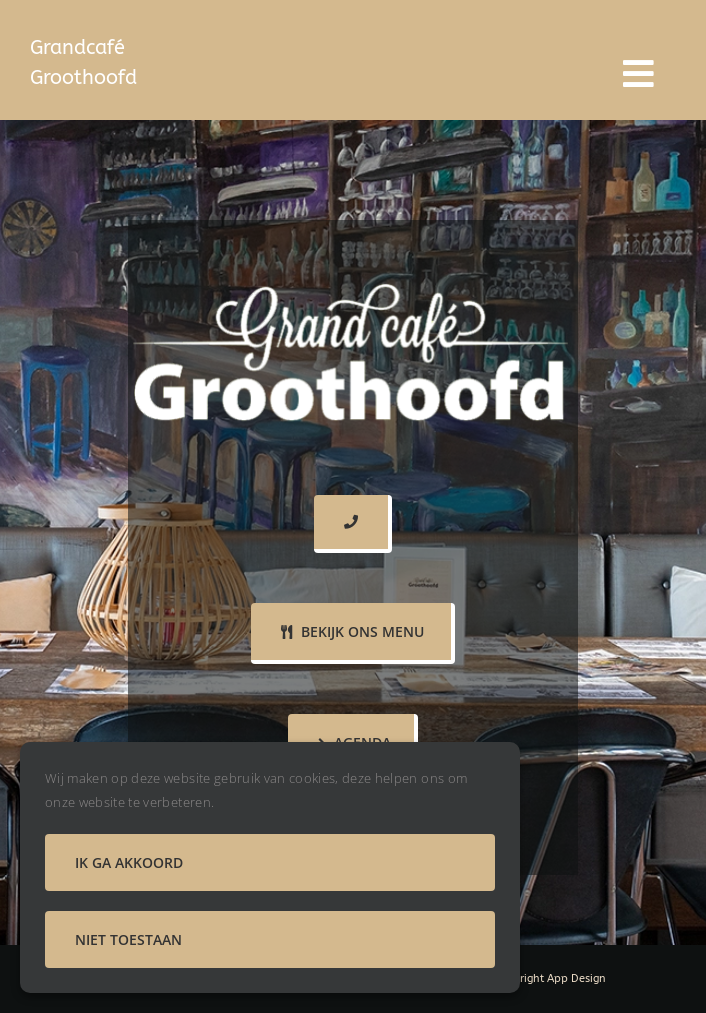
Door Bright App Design (545, 978)
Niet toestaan (128, 939)
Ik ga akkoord (129, 862)
